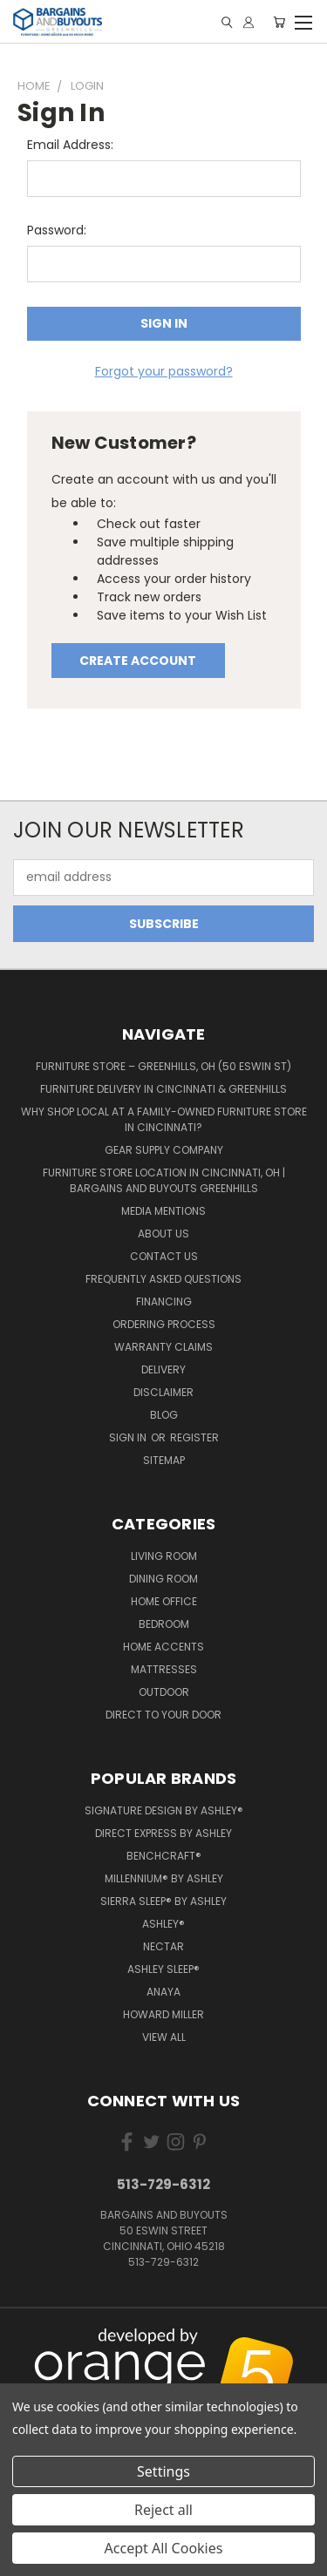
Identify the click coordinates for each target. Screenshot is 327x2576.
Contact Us (164, 1256)
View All (164, 2037)
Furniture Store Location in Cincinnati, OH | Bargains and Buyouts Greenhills (164, 1180)
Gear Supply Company (164, 1149)
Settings (163, 2471)
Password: (56, 230)
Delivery (163, 1369)
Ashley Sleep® (163, 1969)
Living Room (164, 1556)
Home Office (164, 1601)
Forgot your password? (164, 371)
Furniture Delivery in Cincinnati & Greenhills (163, 1088)
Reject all (163, 2509)
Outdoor (164, 1692)
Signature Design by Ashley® (164, 1810)
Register (194, 1437)
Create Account (137, 660)
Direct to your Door (163, 1714)
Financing (164, 1301)
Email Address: (70, 144)
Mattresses (164, 1669)
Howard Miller (163, 2014)
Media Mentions (163, 1210)
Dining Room (163, 1578)
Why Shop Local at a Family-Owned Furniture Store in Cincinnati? (164, 1119)
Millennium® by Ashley (164, 1878)
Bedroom (164, 1624)
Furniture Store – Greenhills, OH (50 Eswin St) (163, 1066)
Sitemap (164, 1460)
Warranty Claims (163, 1346)
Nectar (163, 1946)
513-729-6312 (163, 2184)
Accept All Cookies (164, 2548)
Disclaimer (163, 1392)
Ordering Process (163, 1324)
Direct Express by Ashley (163, 1833)
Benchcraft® (163, 1855)
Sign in (129, 1437)
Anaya (163, 1991)
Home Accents (163, 1646)
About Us (163, 1233)
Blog (164, 1414)
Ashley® (163, 1923)
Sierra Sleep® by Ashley (163, 1901)
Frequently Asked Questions (163, 1278)
